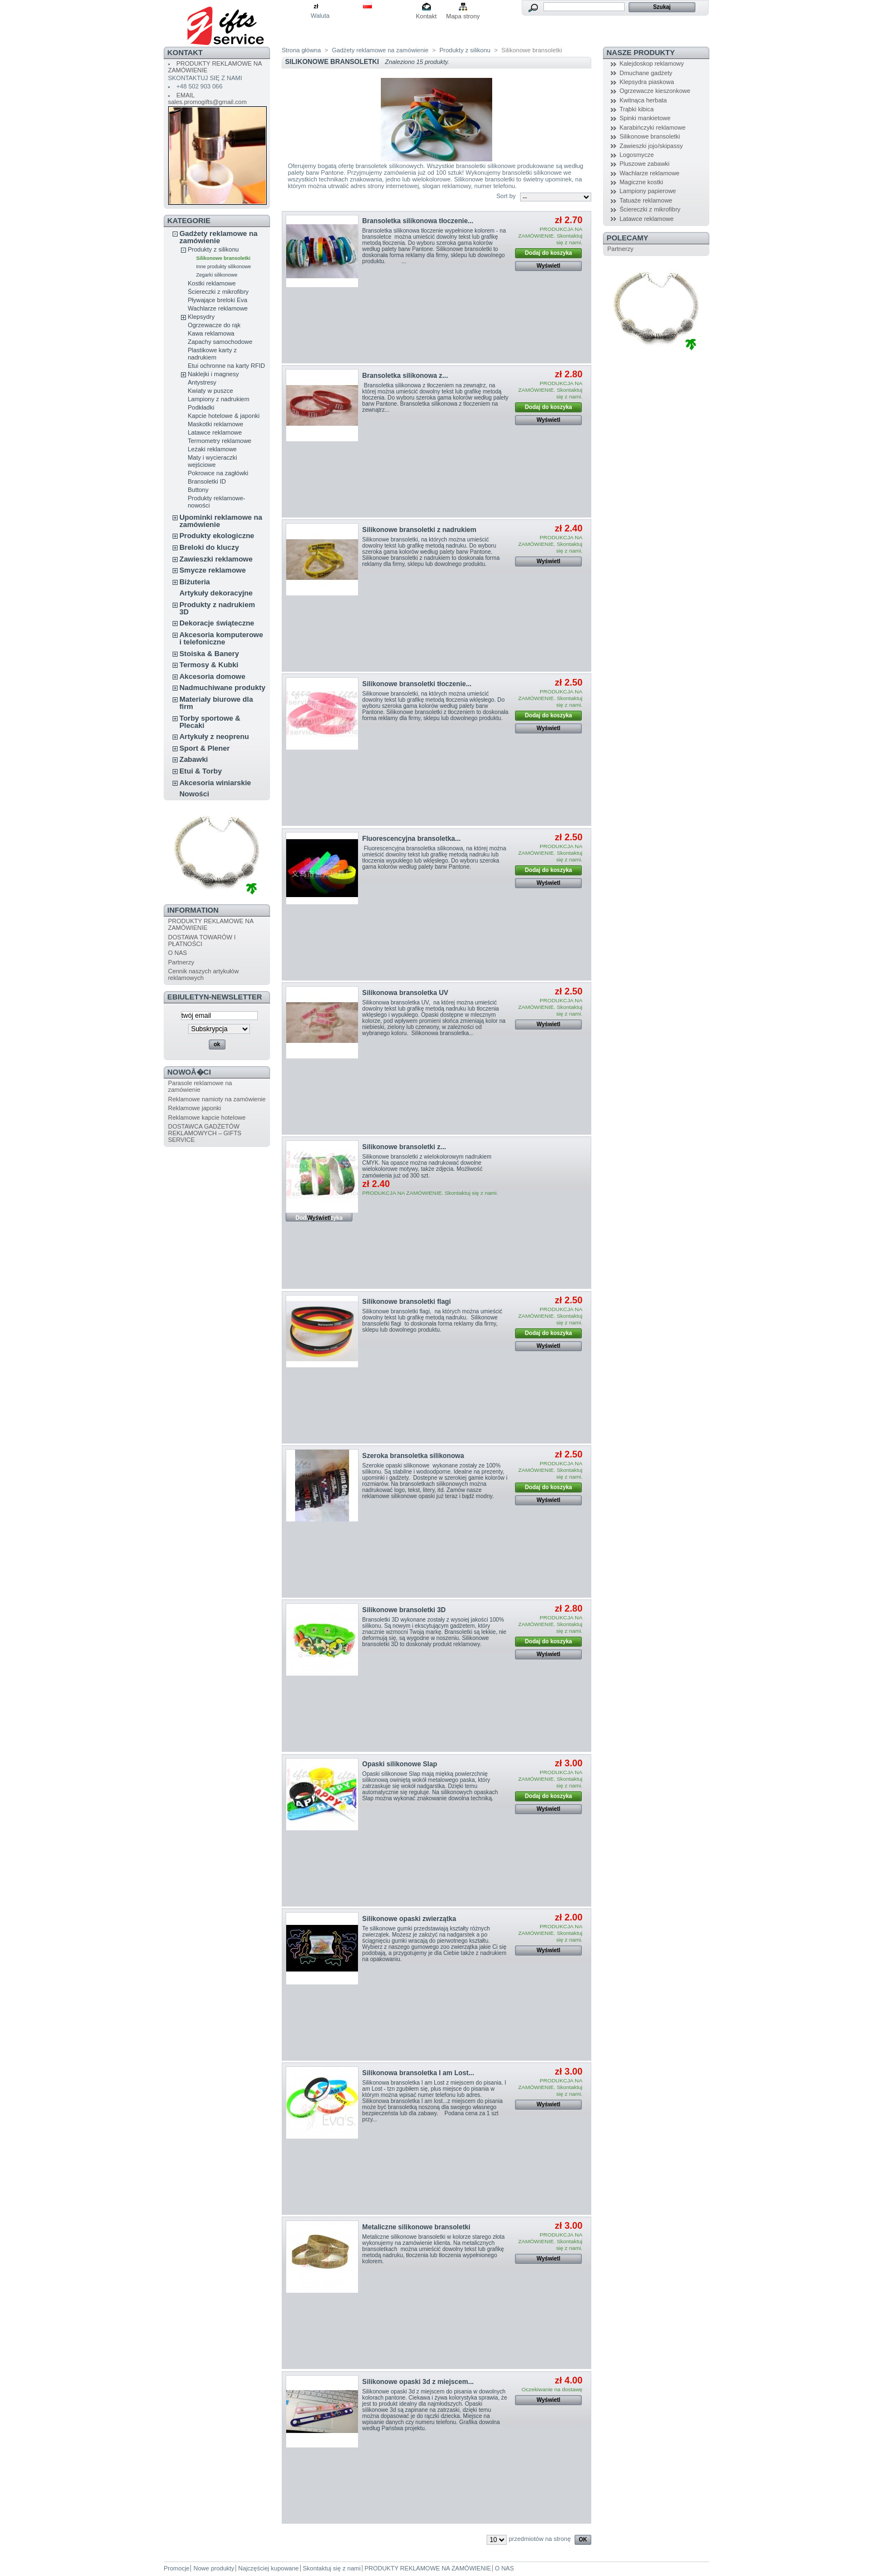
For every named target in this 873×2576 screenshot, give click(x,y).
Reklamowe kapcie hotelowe (207, 1117)
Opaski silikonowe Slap (399, 1764)
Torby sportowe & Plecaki (210, 722)
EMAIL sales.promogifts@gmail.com (207, 98)
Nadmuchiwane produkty (222, 687)
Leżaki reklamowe (212, 449)
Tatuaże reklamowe (646, 200)
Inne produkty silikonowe (223, 266)
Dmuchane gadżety (646, 73)
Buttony (198, 489)
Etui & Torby (200, 771)
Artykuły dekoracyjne (216, 593)
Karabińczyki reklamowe (653, 127)
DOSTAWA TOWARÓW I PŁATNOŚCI (202, 940)
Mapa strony (463, 16)
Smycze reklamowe (212, 570)
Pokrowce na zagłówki (218, 473)
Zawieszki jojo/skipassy (651, 145)
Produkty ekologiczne (216, 535)
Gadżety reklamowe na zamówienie (218, 237)
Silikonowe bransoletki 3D (404, 1610)
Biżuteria (194, 582)
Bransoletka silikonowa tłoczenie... (418, 221)
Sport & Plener (204, 748)
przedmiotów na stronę (540, 2538)
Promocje (176, 2568)
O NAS (177, 952)
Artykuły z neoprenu (214, 736)
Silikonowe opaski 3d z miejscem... (418, 2382)
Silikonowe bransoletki (223, 258)
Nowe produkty (213, 2568)
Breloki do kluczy (209, 547)
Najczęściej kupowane (268, 2568)
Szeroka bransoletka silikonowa (413, 1456)
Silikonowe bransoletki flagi (406, 1302)
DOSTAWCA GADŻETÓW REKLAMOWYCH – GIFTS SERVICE (205, 1133)
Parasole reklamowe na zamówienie (200, 1086)
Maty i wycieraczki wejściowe (212, 461)
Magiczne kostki (641, 182)
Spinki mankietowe (645, 118)
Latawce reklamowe (215, 432)
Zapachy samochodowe (220, 341)
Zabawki (193, 759)
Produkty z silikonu (213, 249)
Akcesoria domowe (212, 676)
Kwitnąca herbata (643, 100)
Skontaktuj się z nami (332, 2568)
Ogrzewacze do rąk (214, 325)
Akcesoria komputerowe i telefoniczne (221, 638)
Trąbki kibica (637, 109)
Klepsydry (201, 316)
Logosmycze (637, 154)
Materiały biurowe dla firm (216, 703)
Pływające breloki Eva (217, 300)
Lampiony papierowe (648, 191)
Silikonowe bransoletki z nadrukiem (419, 530)
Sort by (506, 196)
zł (315, 6)
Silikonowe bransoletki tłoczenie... (417, 684)
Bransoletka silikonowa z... (405, 376)
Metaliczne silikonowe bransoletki (416, 2227)
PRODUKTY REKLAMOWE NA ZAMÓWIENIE (428, 2568)
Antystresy (202, 382)
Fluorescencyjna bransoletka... (411, 839)
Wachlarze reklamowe (218, 308)
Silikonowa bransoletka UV (405, 993)
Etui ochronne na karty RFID (226, 365)
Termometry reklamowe (219, 440)
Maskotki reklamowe (215, 424)
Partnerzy (181, 962)
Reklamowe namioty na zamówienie (217, 1099)
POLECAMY (628, 238)
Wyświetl (549, 266)
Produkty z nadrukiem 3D (217, 608)
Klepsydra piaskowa (647, 81)
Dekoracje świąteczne (216, 623)
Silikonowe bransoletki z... (404, 1147)
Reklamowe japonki (194, 1108)
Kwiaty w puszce (210, 390)
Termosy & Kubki (208, 665)
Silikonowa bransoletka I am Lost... (418, 2073)
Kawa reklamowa (211, 333)
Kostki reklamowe (212, 283)
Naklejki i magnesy (213, 374)
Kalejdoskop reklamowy (652, 63)
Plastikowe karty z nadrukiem (212, 354)
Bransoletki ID (206, 481)
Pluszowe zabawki (645, 163)
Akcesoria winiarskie (215, 783)
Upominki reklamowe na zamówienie (220, 521)
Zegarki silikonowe (216, 275)
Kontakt (426, 16)
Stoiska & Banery (209, 653)
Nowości (194, 794)
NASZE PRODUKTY (641, 52)
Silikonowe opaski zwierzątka (409, 1919)
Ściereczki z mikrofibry (218, 291)
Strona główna (301, 50)
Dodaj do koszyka (548, 253)
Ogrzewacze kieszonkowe (655, 90)
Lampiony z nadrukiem (218, 399)
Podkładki (201, 407)
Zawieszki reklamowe (216, 559)
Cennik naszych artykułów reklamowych (203, 974)
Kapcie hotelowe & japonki (223, 415)
